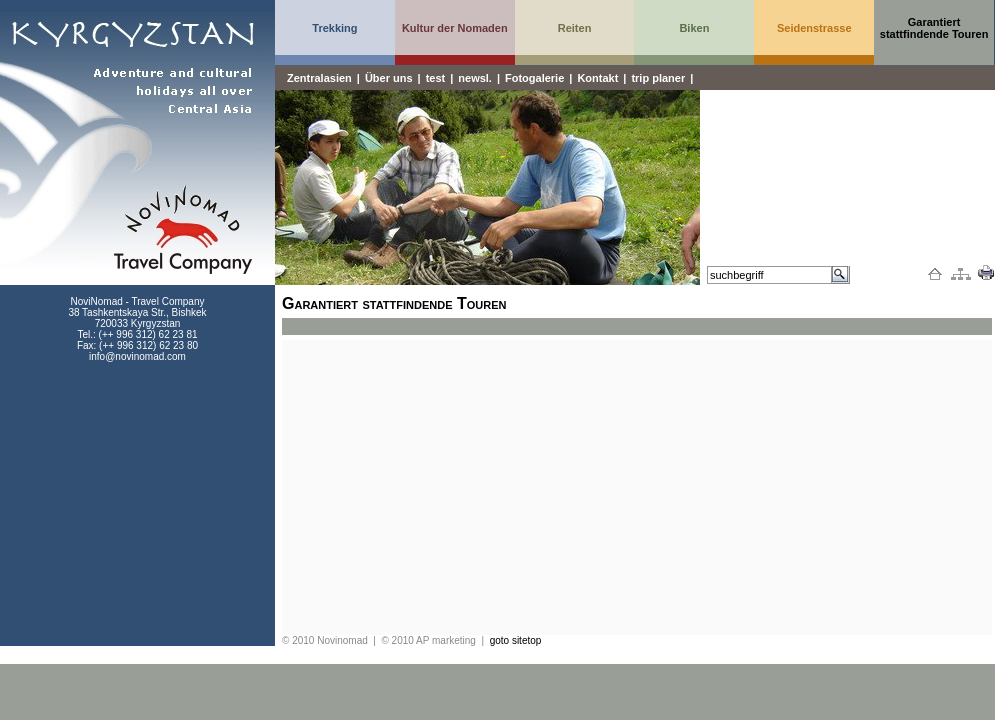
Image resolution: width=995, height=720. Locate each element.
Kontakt (597, 78)
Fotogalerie (534, 78)
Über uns (389, 78)
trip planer (658, 78)
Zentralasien (319, 78)
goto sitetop (516, 640)
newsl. (475, 78)
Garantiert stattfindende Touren (934, 28)
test (436, 78)
